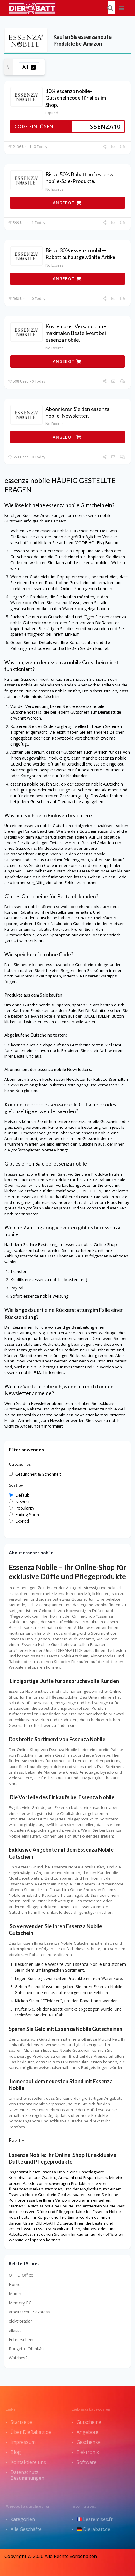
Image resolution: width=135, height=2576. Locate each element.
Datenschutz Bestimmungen (27, 2475)
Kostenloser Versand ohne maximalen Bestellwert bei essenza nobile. (75, 333)
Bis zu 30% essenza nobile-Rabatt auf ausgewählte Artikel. (81, 253)
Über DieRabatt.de (31, 2432)
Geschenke (89, 2442)
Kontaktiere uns (28, 2462)
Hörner (15, 2284)
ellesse (15, 2330)
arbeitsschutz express (29, 2312)
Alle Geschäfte (26, 2529)
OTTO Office (21, 2275)
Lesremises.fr (95, 2519)
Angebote (87, 2432)
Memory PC (20, 2303)
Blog (16, 2452)
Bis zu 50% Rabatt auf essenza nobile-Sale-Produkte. (79, 177)
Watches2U (20, 2358)
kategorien (23, 2519)
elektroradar (20, 2321)
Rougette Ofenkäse (27, 2348)
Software (87, 2462)
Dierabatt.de (93, 2529)
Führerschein (21, 2339)
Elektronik (88, 2452)
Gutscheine (89, 2422)
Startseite (21, 2422)
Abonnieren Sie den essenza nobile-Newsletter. (77, 412)
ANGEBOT (67, 202)
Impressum (23, 2442)
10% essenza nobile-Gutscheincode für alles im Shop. (75, 98)
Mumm (16, 2293)
